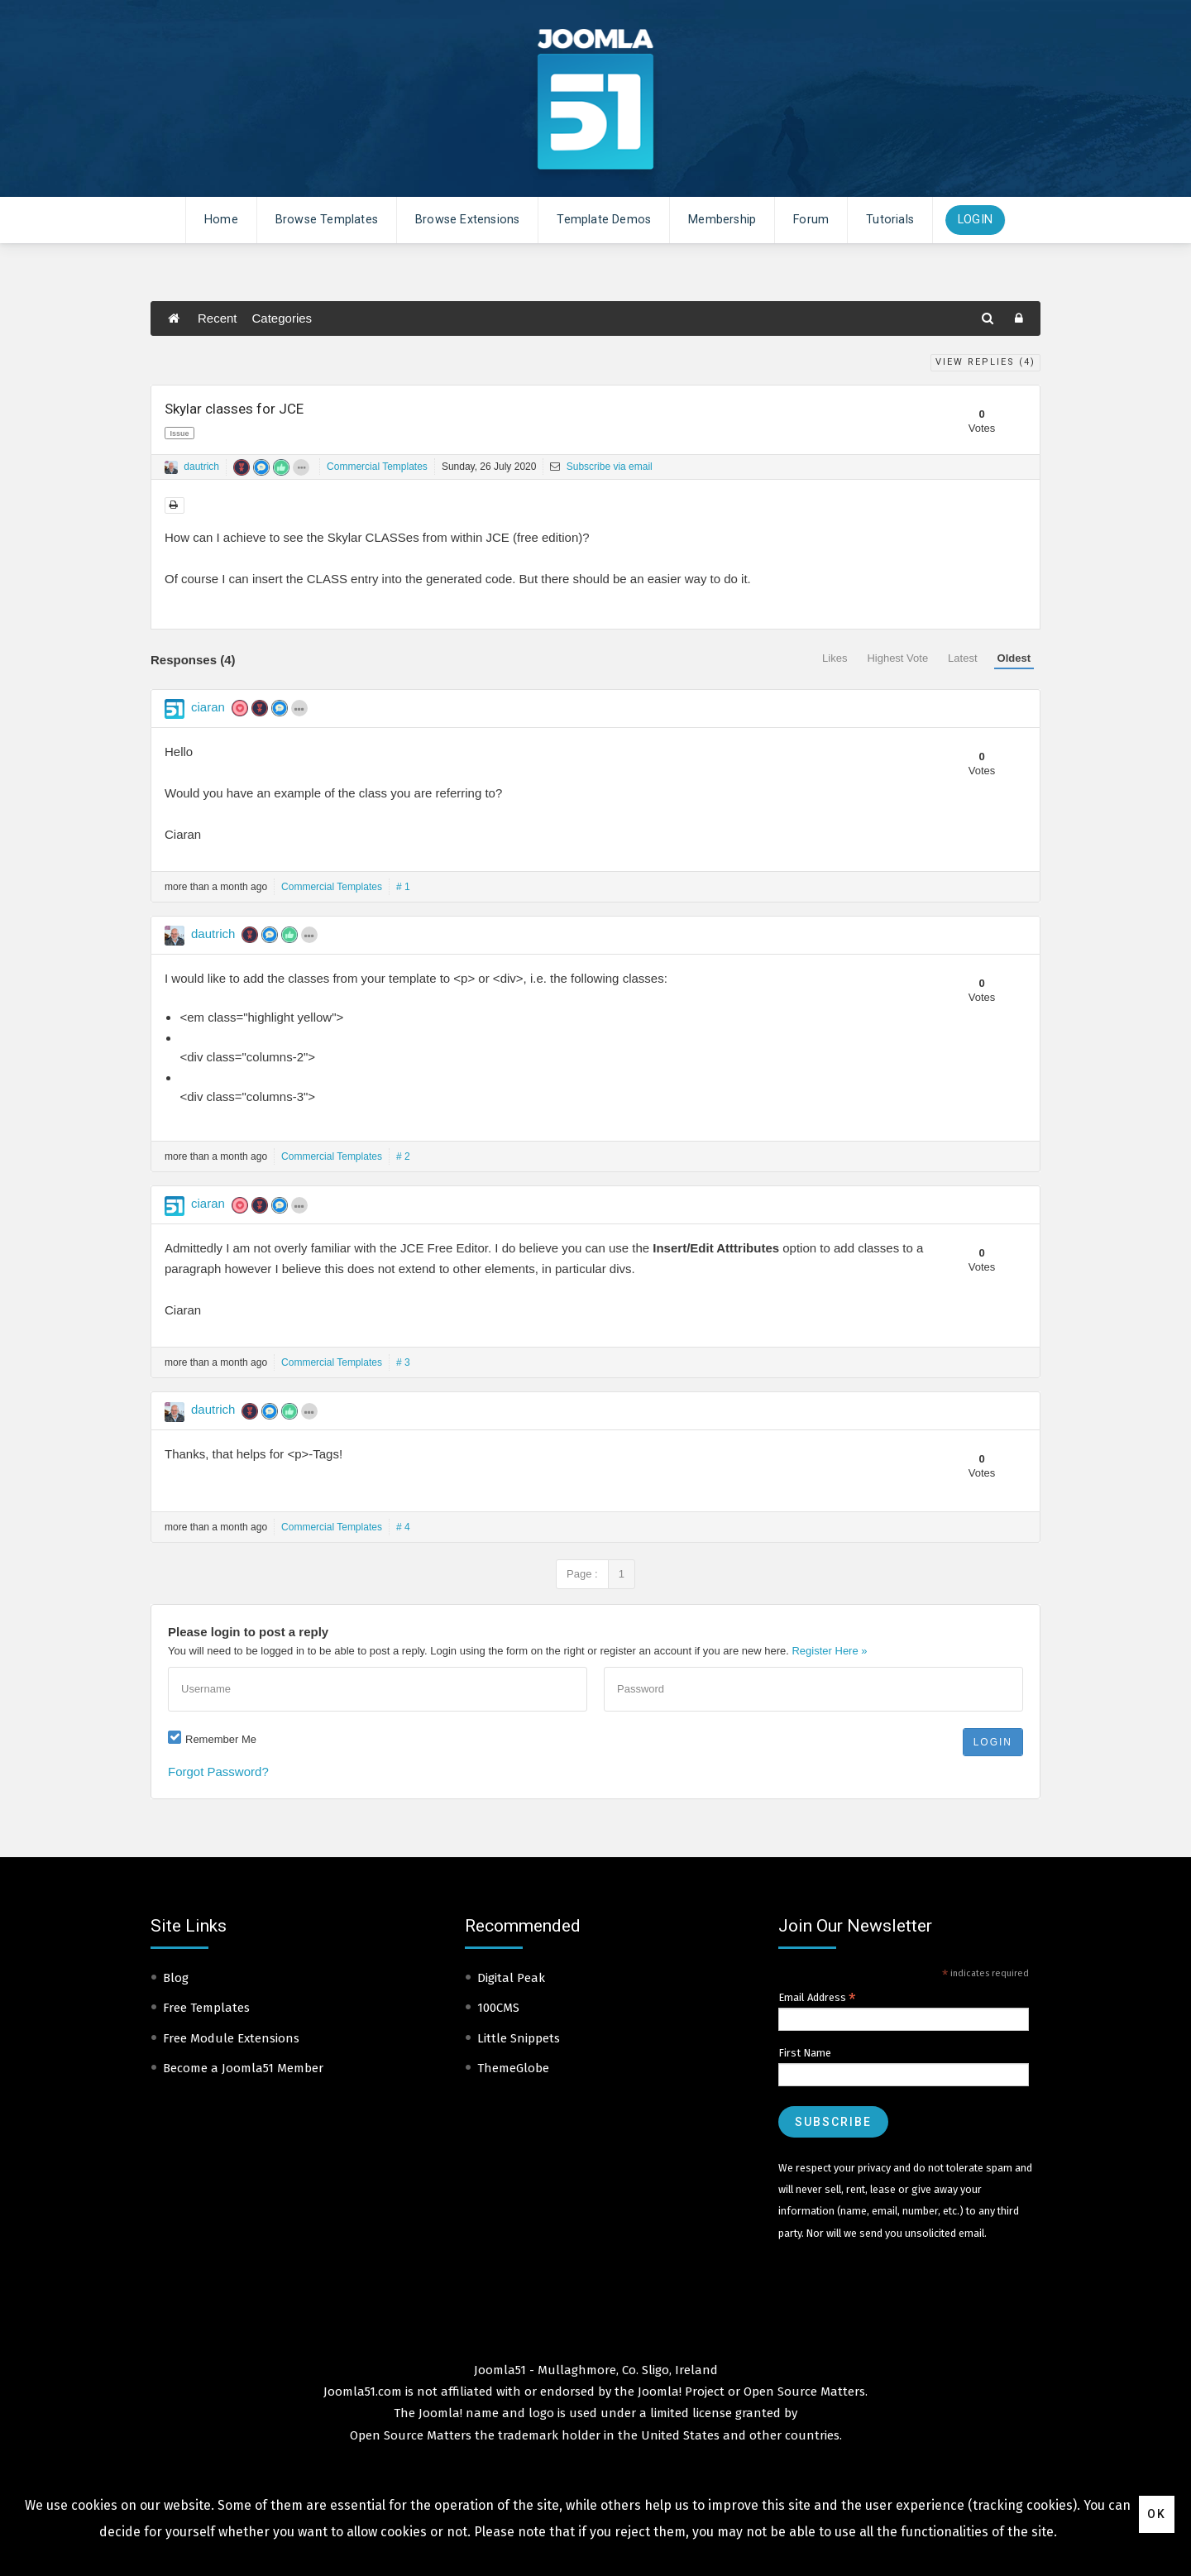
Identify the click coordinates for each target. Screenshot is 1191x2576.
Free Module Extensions (231, 2038)
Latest (962, 658)
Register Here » (829, 1651)
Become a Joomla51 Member (243, 2068)
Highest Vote (897, 658)
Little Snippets (518, 2038)
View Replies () (985, 362)
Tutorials (890, 220)
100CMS (498, 2007)
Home (221, 220)
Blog (176, 1977)
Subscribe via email (601, 466)
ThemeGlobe (513, 2068)
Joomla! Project (679, 2391)
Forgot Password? (218, 1771)
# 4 (403, 1527)
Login (975, 220)
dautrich (201, 466)
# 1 (403, 887)
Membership (722, 220)
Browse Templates (326, 220)
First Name (804, 2053)
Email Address (817, 1997)
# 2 (403, 1156)
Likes (834, 658)
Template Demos (604, 220)
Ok (1156, 2514)
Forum (811, 220)
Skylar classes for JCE (234, 408)
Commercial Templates (377, 466)
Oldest (1014, 658)
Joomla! (440, 2413)
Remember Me (220, 1739)
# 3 (403, 1362)
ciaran (208, 707)
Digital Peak (511, 1977)
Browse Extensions (467, 220)
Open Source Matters (804, 2391)
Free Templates (206, 2007)
